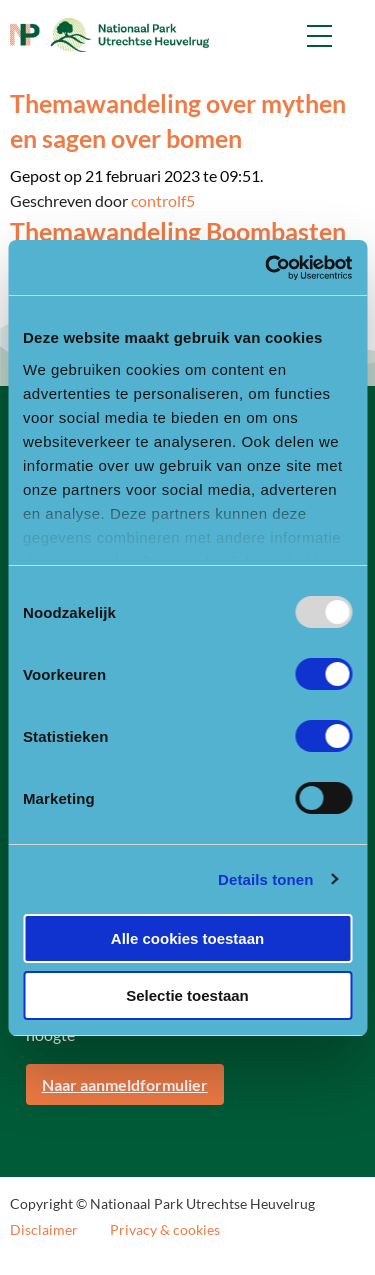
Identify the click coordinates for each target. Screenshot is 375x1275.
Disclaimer (44, 1230)
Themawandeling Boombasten (178, 231)
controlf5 (163, 200)
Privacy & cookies (165, 1230)
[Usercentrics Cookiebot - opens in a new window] (267, 268)
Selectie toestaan (187, 995)
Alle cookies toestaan (187, 938)
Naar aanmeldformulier (125, 1084)
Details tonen (265, 879)
